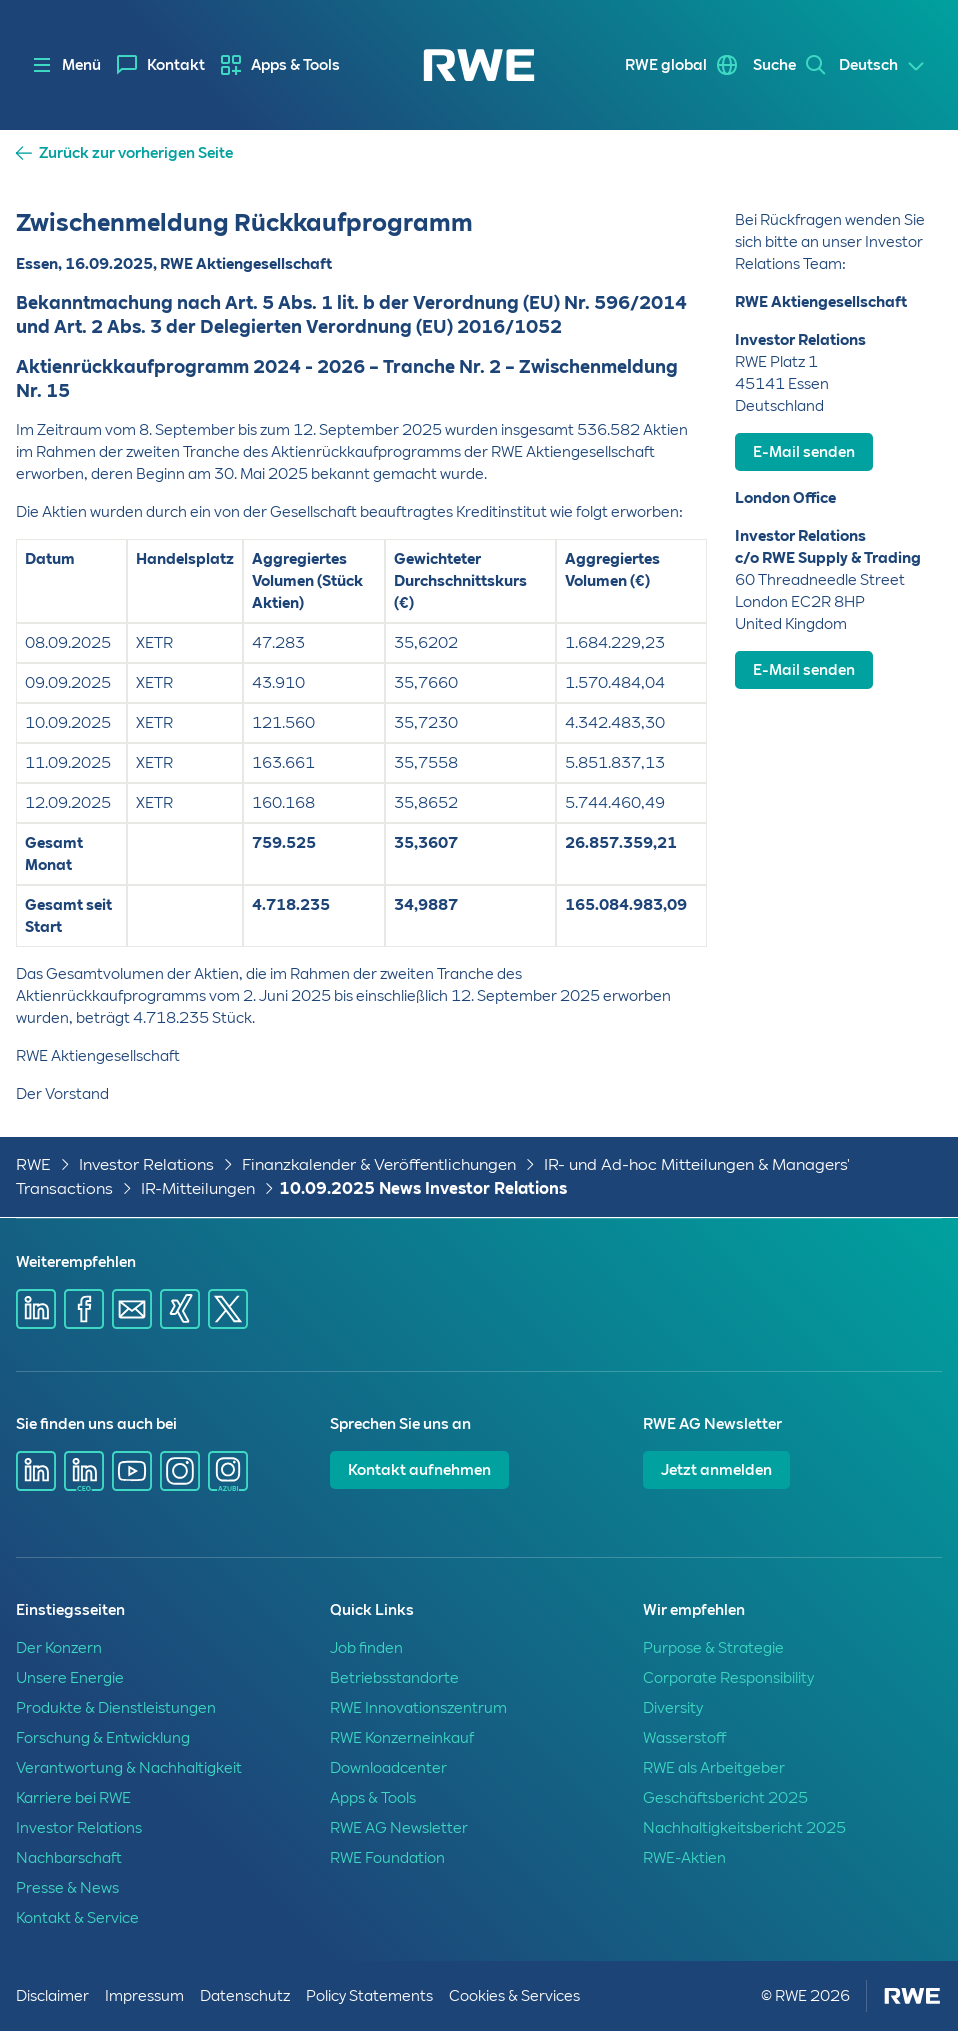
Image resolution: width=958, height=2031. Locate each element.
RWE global (663, 65)
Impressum (144, 1996)
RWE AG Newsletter (399, 1828)
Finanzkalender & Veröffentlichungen (379, 1164)
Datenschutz (245, 1996)
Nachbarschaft (69, 1858)
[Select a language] (882, 66)
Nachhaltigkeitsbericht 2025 (744, 1828)
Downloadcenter (388, 1768)
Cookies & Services (514, 1996)
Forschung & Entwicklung (103, 1738)
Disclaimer (52, 1996)
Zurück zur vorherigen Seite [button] (136, 153)
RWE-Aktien (684, 1858)
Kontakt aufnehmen (419, 1470)
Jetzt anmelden (716, 1470)
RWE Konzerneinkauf (402, 1738)
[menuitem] (161, 65)
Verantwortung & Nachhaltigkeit (129, 1768)
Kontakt (176, 65)
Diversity (673, 1708)
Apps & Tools (295, 65)
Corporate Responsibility (728, 1678)
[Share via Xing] (180, 1309)
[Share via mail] (132, 1309)
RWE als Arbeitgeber (714, 1768)
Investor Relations (146, 1164)
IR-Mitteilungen (198, 1188)
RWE (33, 1164)
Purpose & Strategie (713, 1648)
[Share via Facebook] (84, 1309)
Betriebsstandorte (394, 1678)
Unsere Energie (70, 1678)
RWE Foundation (387, 1858)
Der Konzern (59, 1648)
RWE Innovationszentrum (418, 1708)
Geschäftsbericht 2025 (725, 1798)
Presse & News (67, 1888)
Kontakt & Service (77, 1918)
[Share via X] (228, 1309)
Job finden (366, 1648)
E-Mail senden (804, 452)
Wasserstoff (684, 1738)
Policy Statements (369, 1996)
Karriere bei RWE (73, 1798)
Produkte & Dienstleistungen (116, 1708)
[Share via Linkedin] (36, 1309)
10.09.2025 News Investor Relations (423, 1188)
